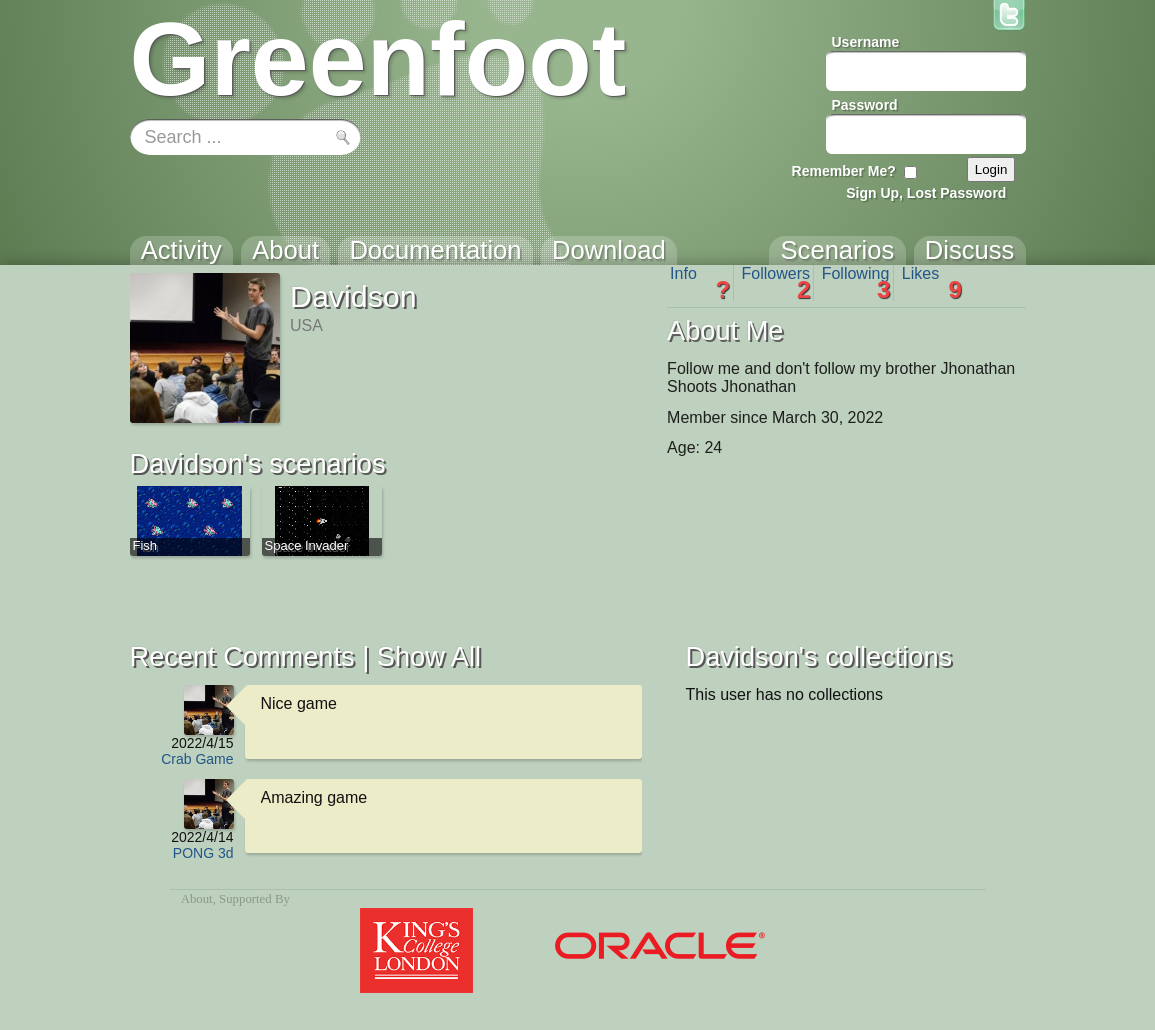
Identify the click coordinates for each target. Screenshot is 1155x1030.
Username (866, 42)
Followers (776, 283)
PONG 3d (203, 853)
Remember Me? (844, 171)
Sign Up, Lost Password (926, 193)
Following (856, 283)
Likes (932, 283)
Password (865, 105)
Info (700, 283)
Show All (429, 656)
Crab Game (197, 759)
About (197, 899)
